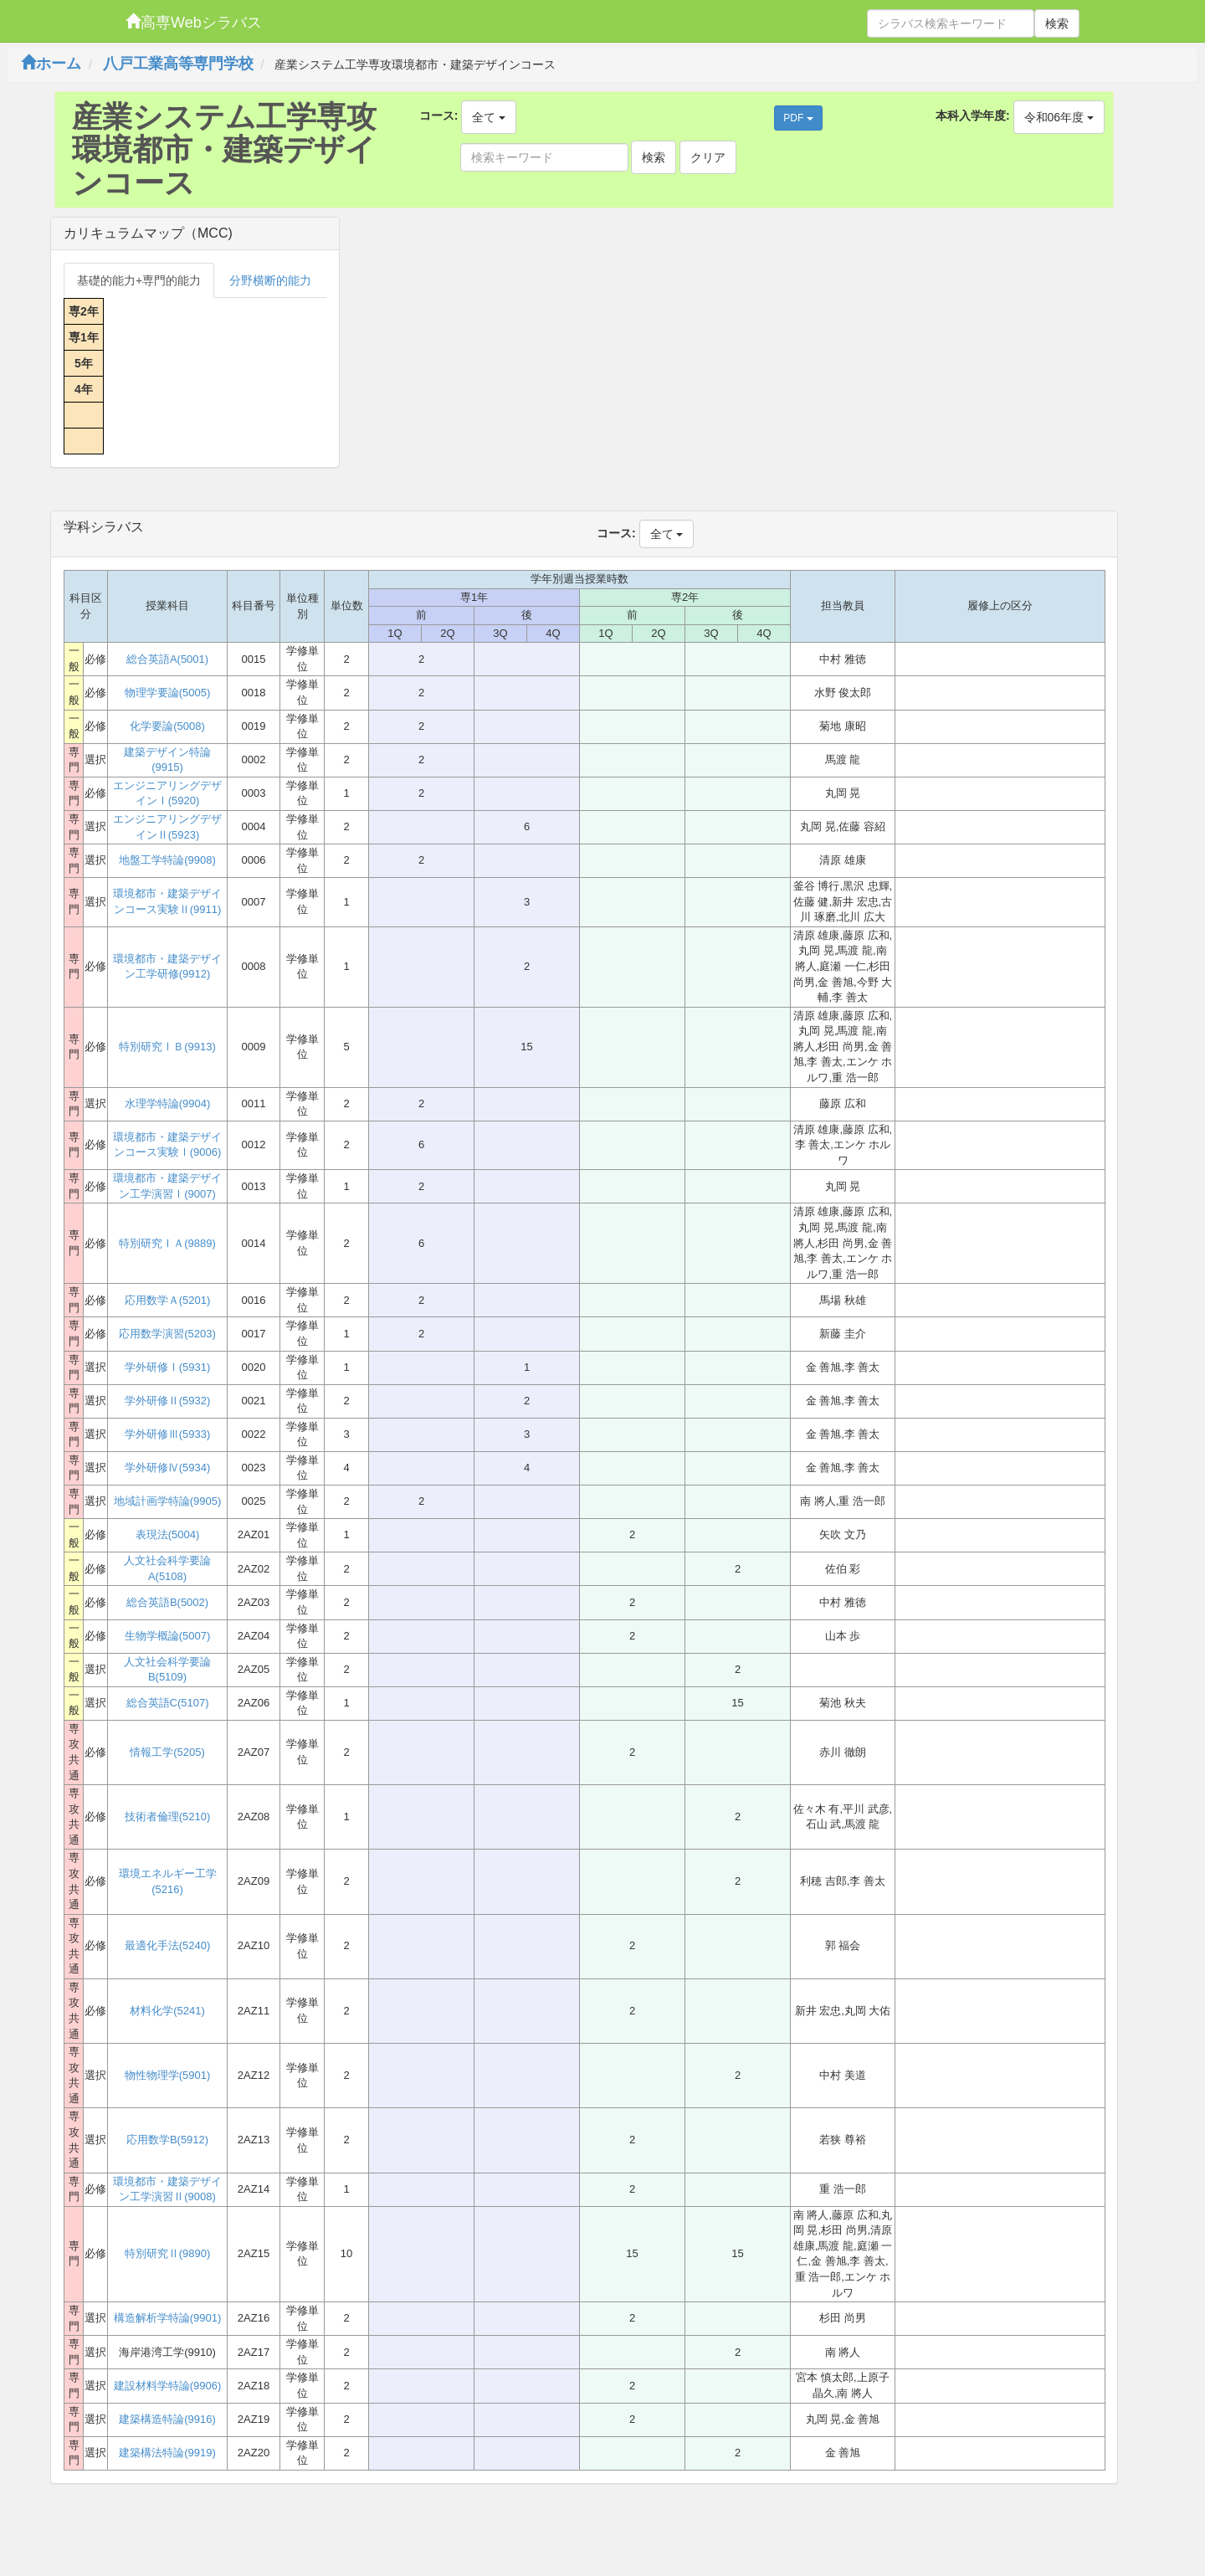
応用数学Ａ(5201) (168, 1300)
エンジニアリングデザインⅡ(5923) (167, 827)
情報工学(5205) (167, 1752)
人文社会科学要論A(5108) (167, 1568)
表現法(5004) (168, 1534)
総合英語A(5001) (167, 659)
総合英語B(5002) (167, 1602)
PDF (798, 118)
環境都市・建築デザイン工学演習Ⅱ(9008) (167, 2189)
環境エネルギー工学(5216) (168, 1881)
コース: (439, 115)
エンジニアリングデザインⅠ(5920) (167, 793)
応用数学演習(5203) (167, 1333)
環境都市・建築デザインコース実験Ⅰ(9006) (167, 1145)
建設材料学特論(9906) (168, 2385)
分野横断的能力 (270, 280)
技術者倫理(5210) (168, 1816)
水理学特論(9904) (168, 1103)
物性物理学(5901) (168, 2075)
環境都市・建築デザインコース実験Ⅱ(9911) (167, 901)
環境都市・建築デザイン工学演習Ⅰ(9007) (167, 1186)
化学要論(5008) (167, 726)
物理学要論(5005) (168, 692)
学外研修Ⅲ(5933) (168, 1434)
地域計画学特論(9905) (168, 1501)
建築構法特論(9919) (167, 2452)
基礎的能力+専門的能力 (139, 280)
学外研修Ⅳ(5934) (168, 1467)
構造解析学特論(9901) (168, 2318)
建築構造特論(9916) (167, 2419)
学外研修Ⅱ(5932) (168, 1400)
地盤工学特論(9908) (167, 860)
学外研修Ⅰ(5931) (168, 1367)
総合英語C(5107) (167, 1702)
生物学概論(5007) (168, 1635)
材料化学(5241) (167, 2010)
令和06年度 (1059, 117)
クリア (708, 157)
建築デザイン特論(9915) (167, 760)
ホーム (51, 63)
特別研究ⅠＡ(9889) (167, 1243)
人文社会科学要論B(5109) (167, 1669)
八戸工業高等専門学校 (178, 63)
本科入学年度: (973, 115)
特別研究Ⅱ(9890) (168, 2253)
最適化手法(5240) (168, 1945)
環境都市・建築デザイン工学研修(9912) (167, 966)
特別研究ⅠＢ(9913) (167, 1046)
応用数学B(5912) (167, 2139)
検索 (1057, 23)
